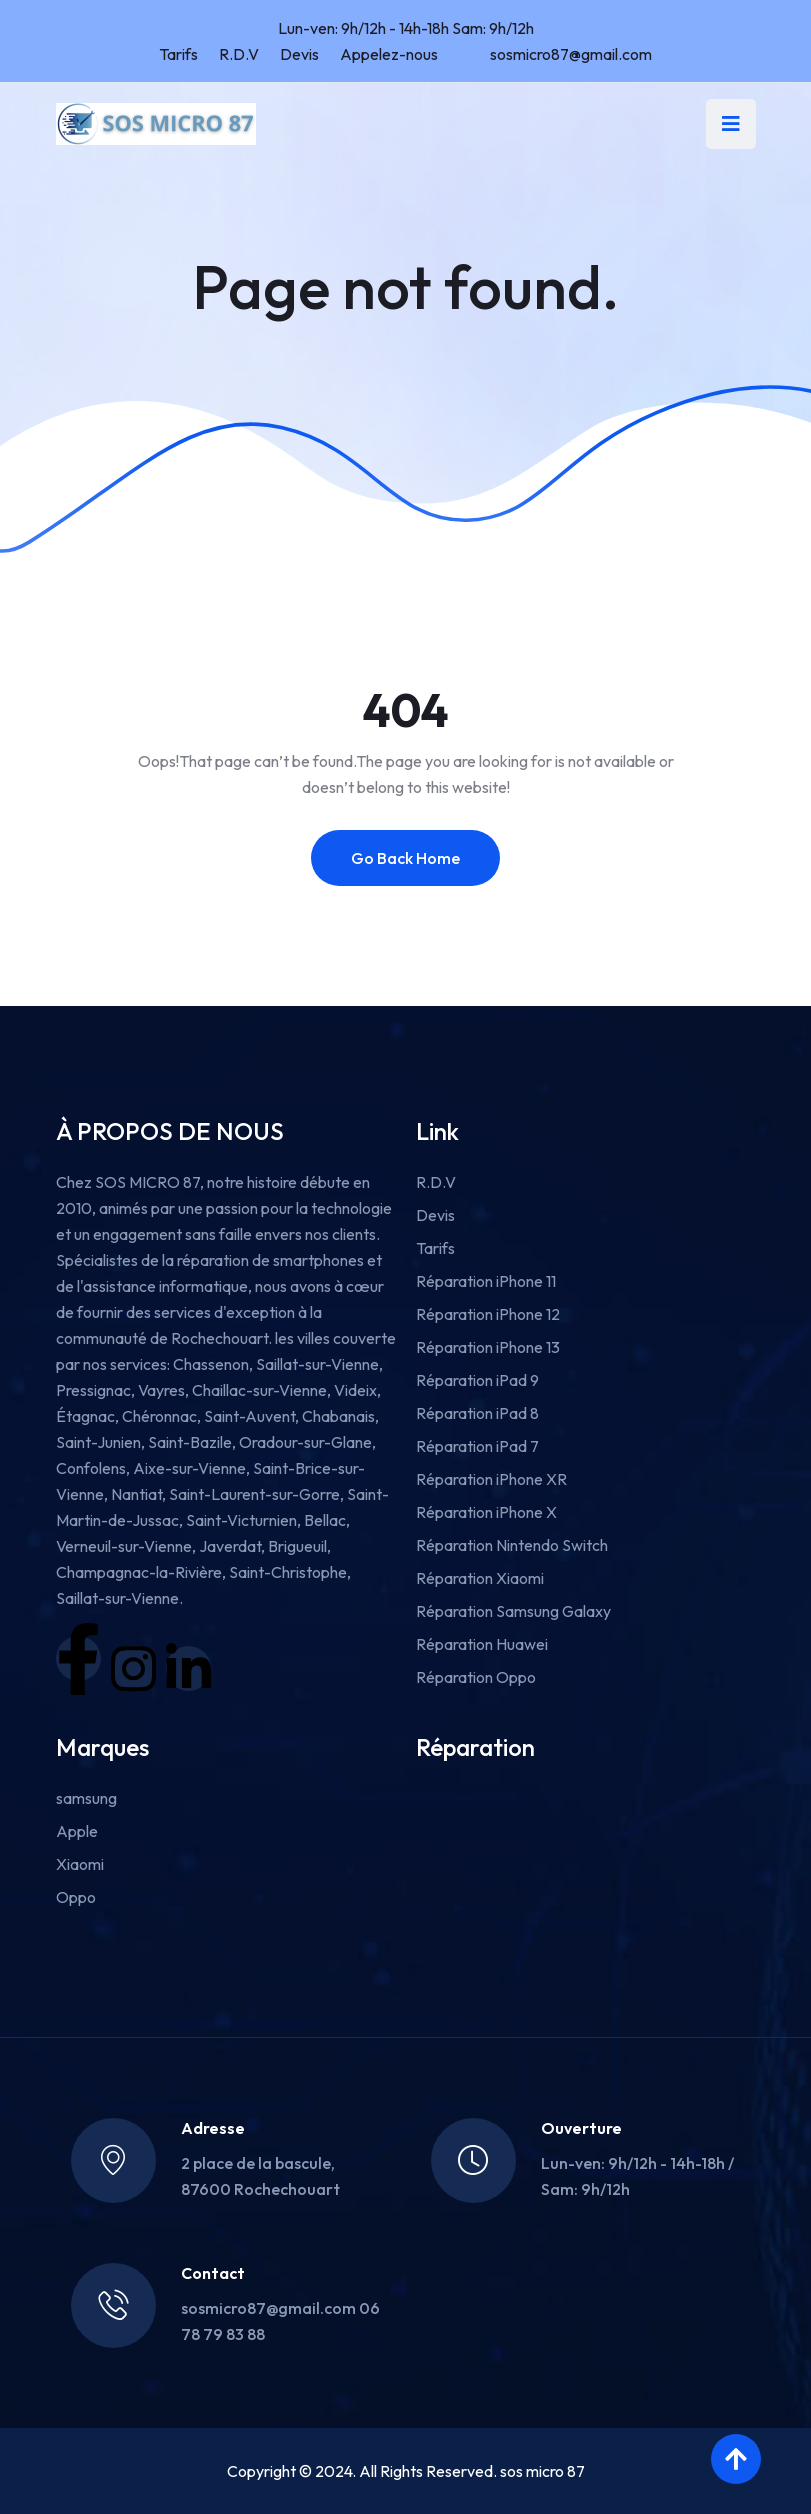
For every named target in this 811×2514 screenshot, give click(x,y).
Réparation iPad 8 (477, 1413)
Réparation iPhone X (486, 1512)
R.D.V (239, 54)
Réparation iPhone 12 (488, 1314)
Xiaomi (80, 1864)
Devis (299, 54)
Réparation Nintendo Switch (512, 1545)
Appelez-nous (389, 54)
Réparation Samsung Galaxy (513, 1611)
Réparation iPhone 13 (488, 1347)
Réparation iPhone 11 (486, 1281)
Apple (77, 1831)
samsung (86, 1798)
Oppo (76, 1897)
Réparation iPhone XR (491, 1479)
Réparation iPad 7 (477, 1446)
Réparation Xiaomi (480, 1578)
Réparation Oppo (476, 1677)
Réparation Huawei (482, 1644)
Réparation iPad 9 (477, 1380)
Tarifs (178, 54)
